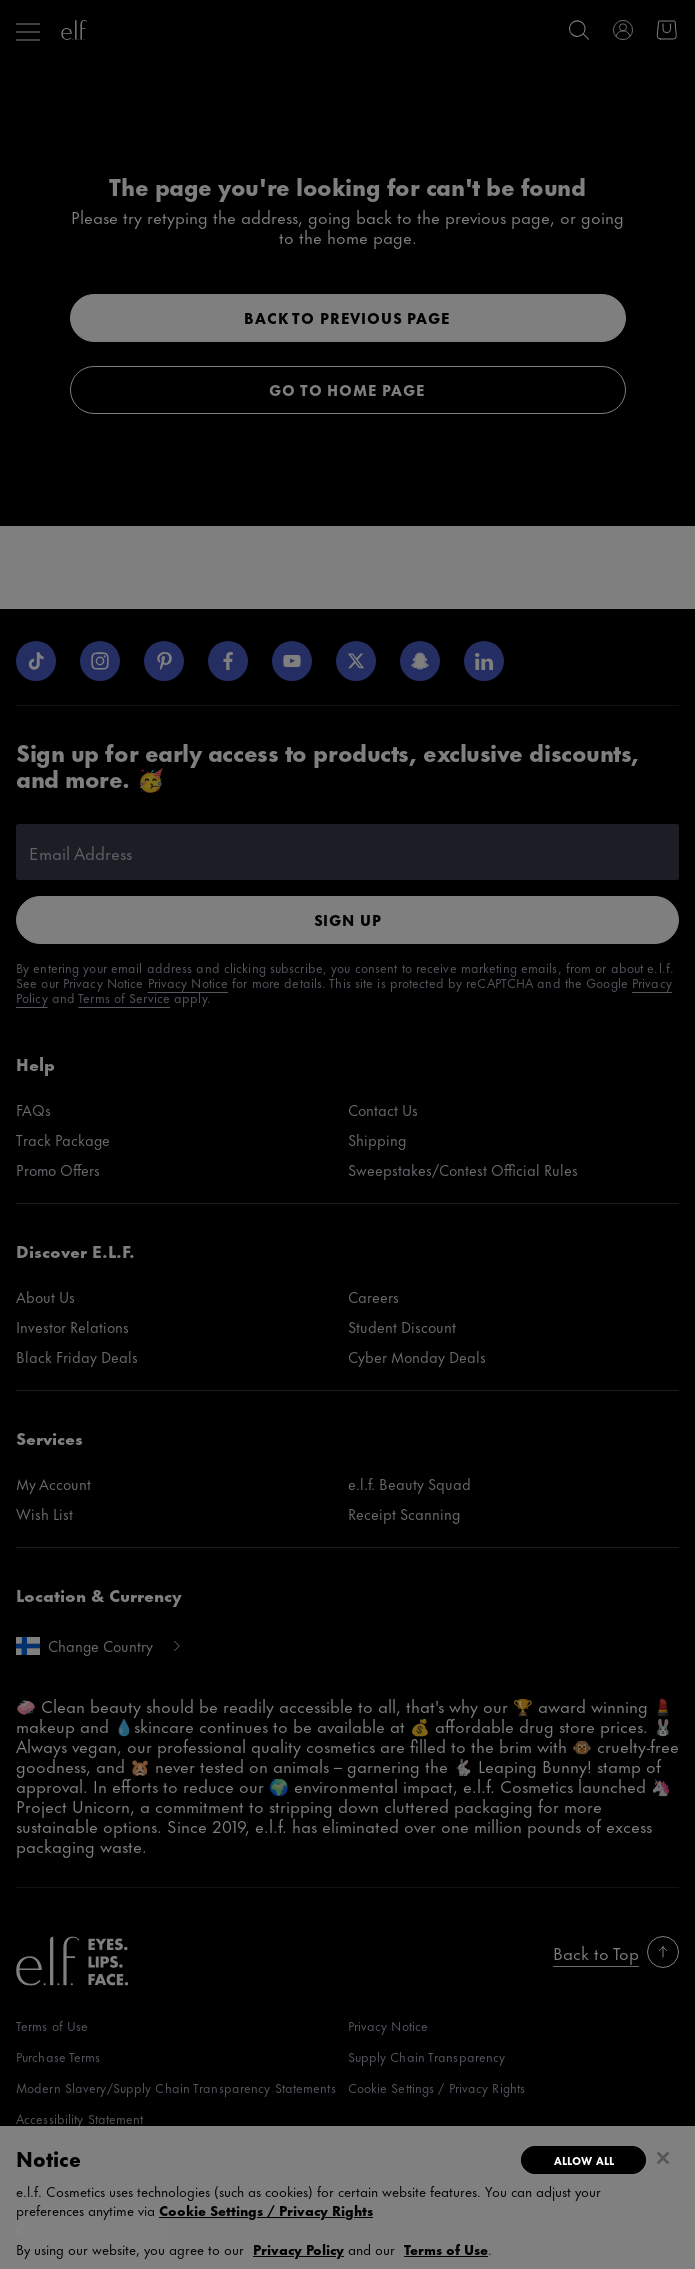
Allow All (584, 2160)
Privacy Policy (298, 2248)
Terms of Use (446, 2248)
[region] (347, 2197)
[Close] (663, 2158)
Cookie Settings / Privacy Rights (266, 2210)
